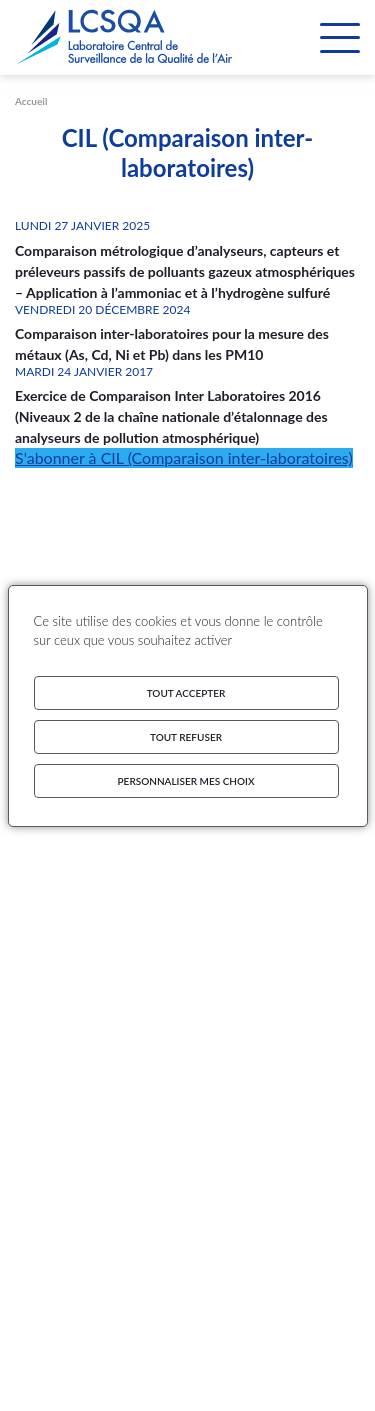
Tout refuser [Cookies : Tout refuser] (186, 737)
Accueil (31, 101)
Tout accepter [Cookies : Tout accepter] (186, 693)
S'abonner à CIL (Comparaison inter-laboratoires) (184, 457)
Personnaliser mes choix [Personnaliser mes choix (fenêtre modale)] (186, 781)
